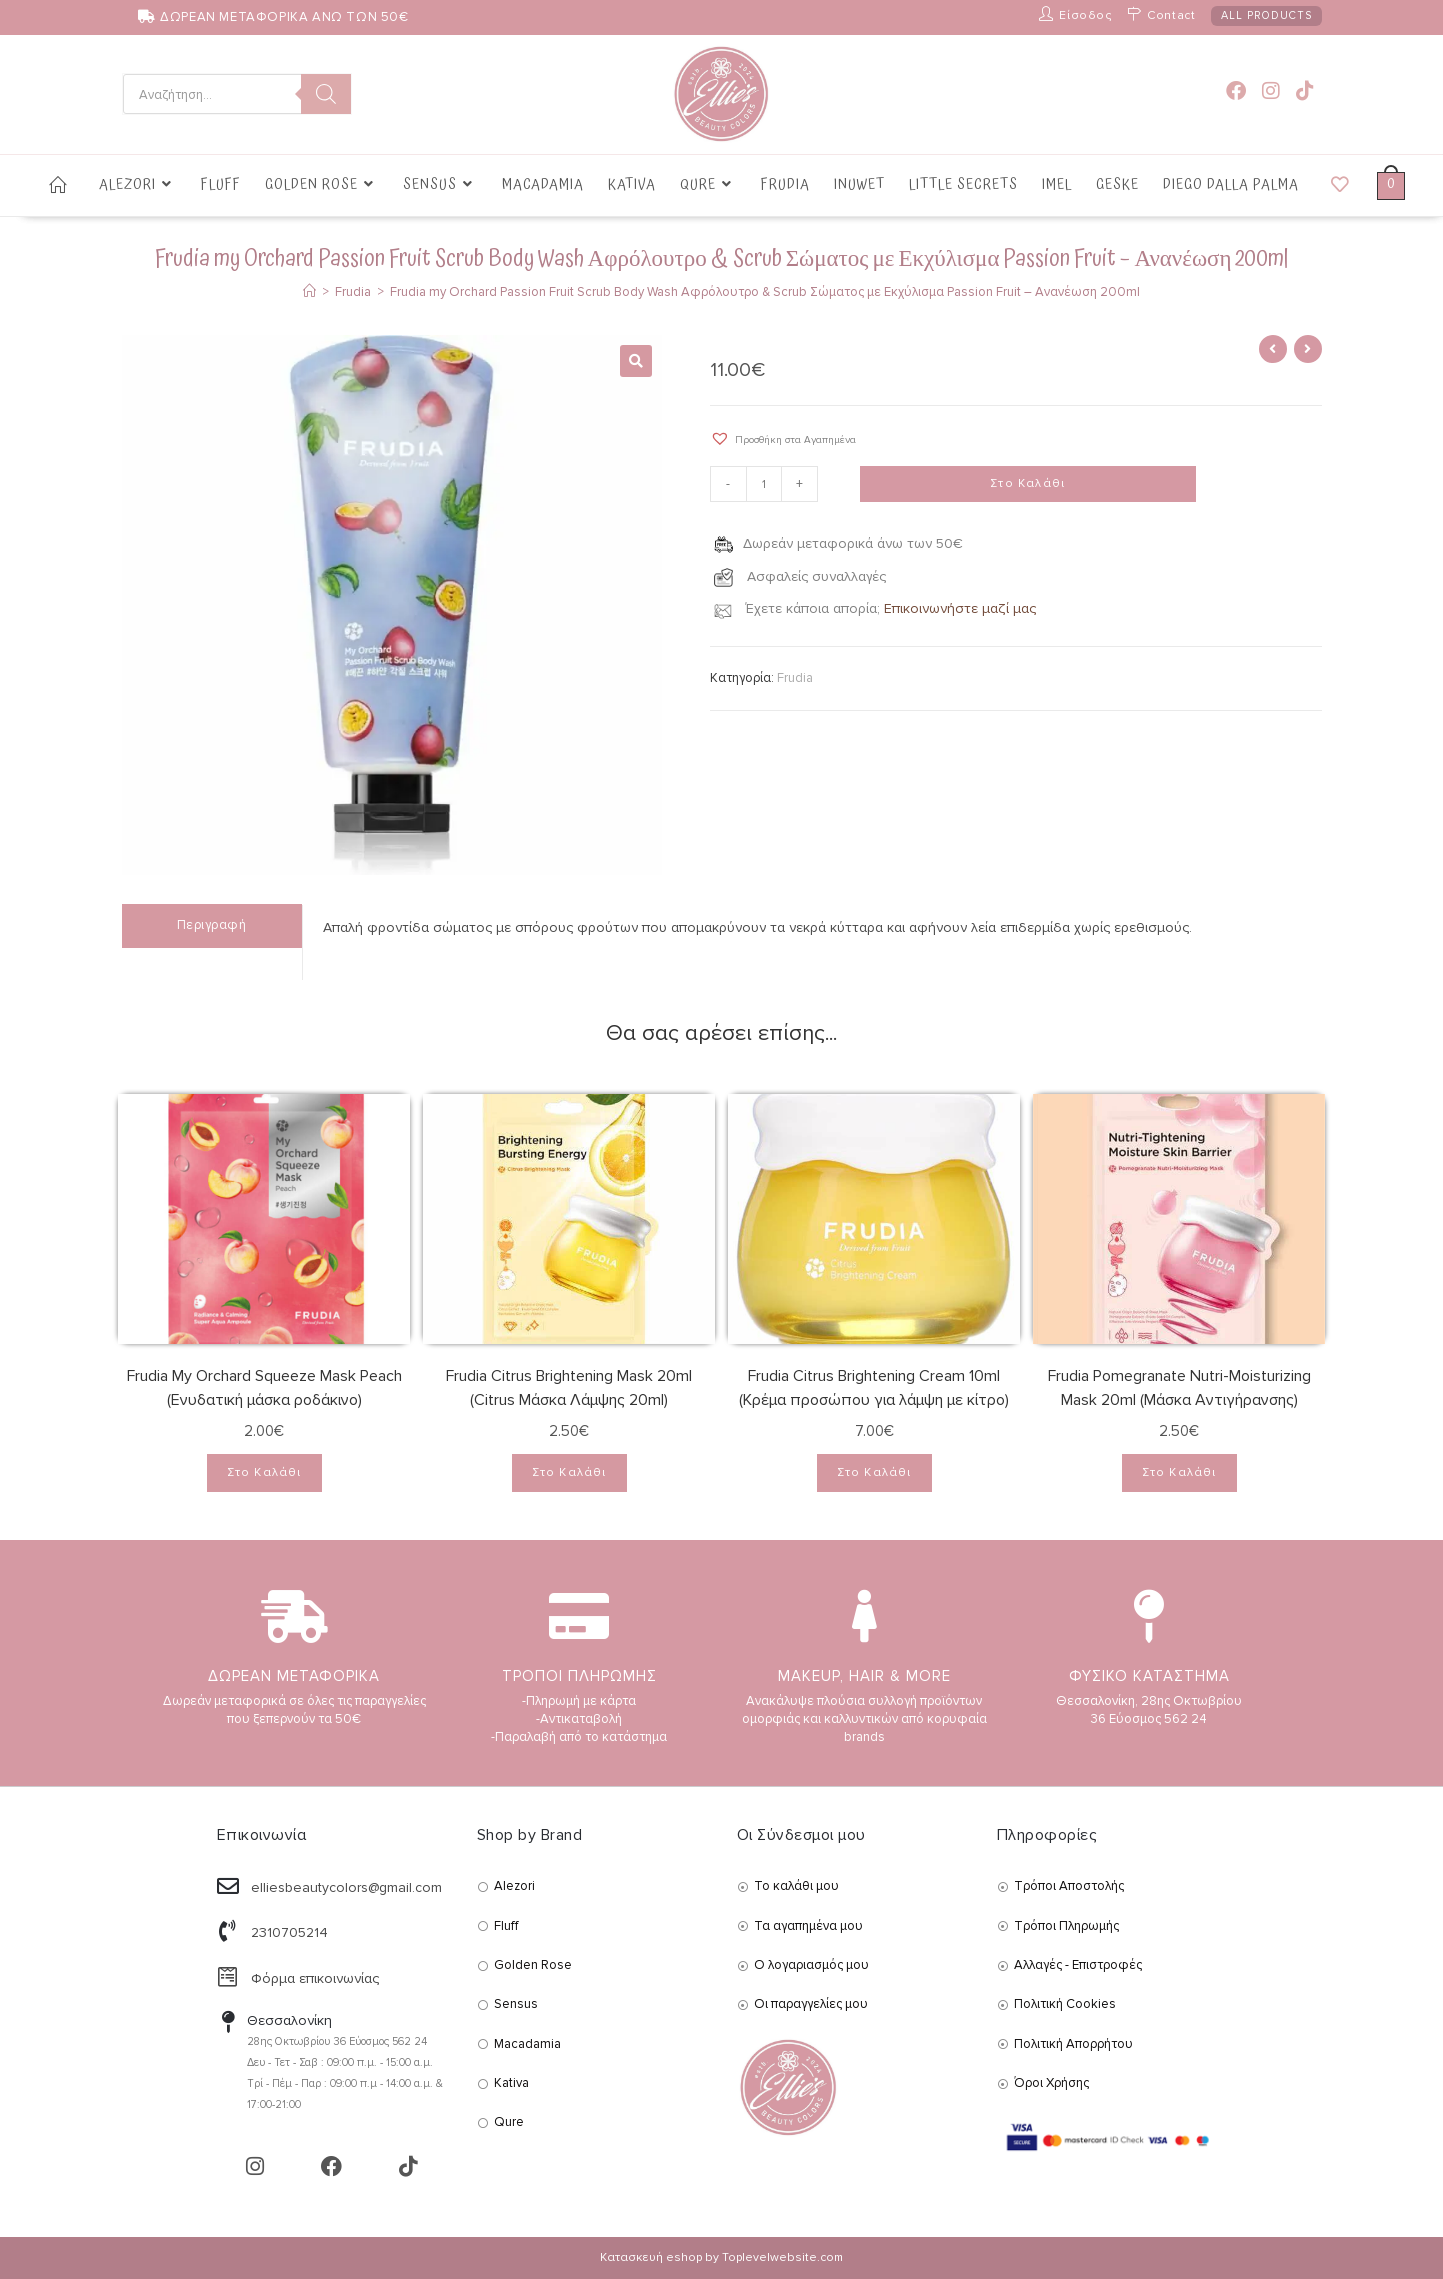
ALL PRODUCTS (1266, 15)
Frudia (795, 678)
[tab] (212, 925)
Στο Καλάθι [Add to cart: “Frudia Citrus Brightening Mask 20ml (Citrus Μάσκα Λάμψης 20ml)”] (569, 1472)
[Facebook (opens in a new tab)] (1236, 91)
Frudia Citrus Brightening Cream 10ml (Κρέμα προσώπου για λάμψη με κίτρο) (874, 1388)
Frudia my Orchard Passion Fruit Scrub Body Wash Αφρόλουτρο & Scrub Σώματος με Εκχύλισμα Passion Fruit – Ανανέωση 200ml (765, 292)
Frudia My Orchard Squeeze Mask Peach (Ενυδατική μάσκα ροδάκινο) (264, 1388)
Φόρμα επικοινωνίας (315, 1978)
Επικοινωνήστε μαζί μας (960, 608)
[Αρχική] (309, 292)
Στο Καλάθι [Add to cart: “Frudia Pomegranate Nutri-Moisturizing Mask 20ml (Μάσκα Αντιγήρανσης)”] (1179, 1472)
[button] (783, 438)
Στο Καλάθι (1027, 484)
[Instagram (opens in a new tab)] (1271, 91)
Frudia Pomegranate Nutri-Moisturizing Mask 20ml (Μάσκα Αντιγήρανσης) (1179, 1388)
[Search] (326, 94)
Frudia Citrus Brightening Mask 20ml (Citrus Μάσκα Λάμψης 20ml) (569, 1388)
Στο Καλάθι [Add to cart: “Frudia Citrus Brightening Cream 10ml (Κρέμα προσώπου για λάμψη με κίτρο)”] (874, 1472)
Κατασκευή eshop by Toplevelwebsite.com (721, 2257)
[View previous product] (1273, 349)
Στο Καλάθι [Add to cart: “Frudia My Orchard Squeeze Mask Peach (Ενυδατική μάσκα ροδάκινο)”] (264, 1472)
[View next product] (1308, 349)
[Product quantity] (764, 485)
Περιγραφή (212, 925)
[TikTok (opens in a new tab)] (1305, 91)
